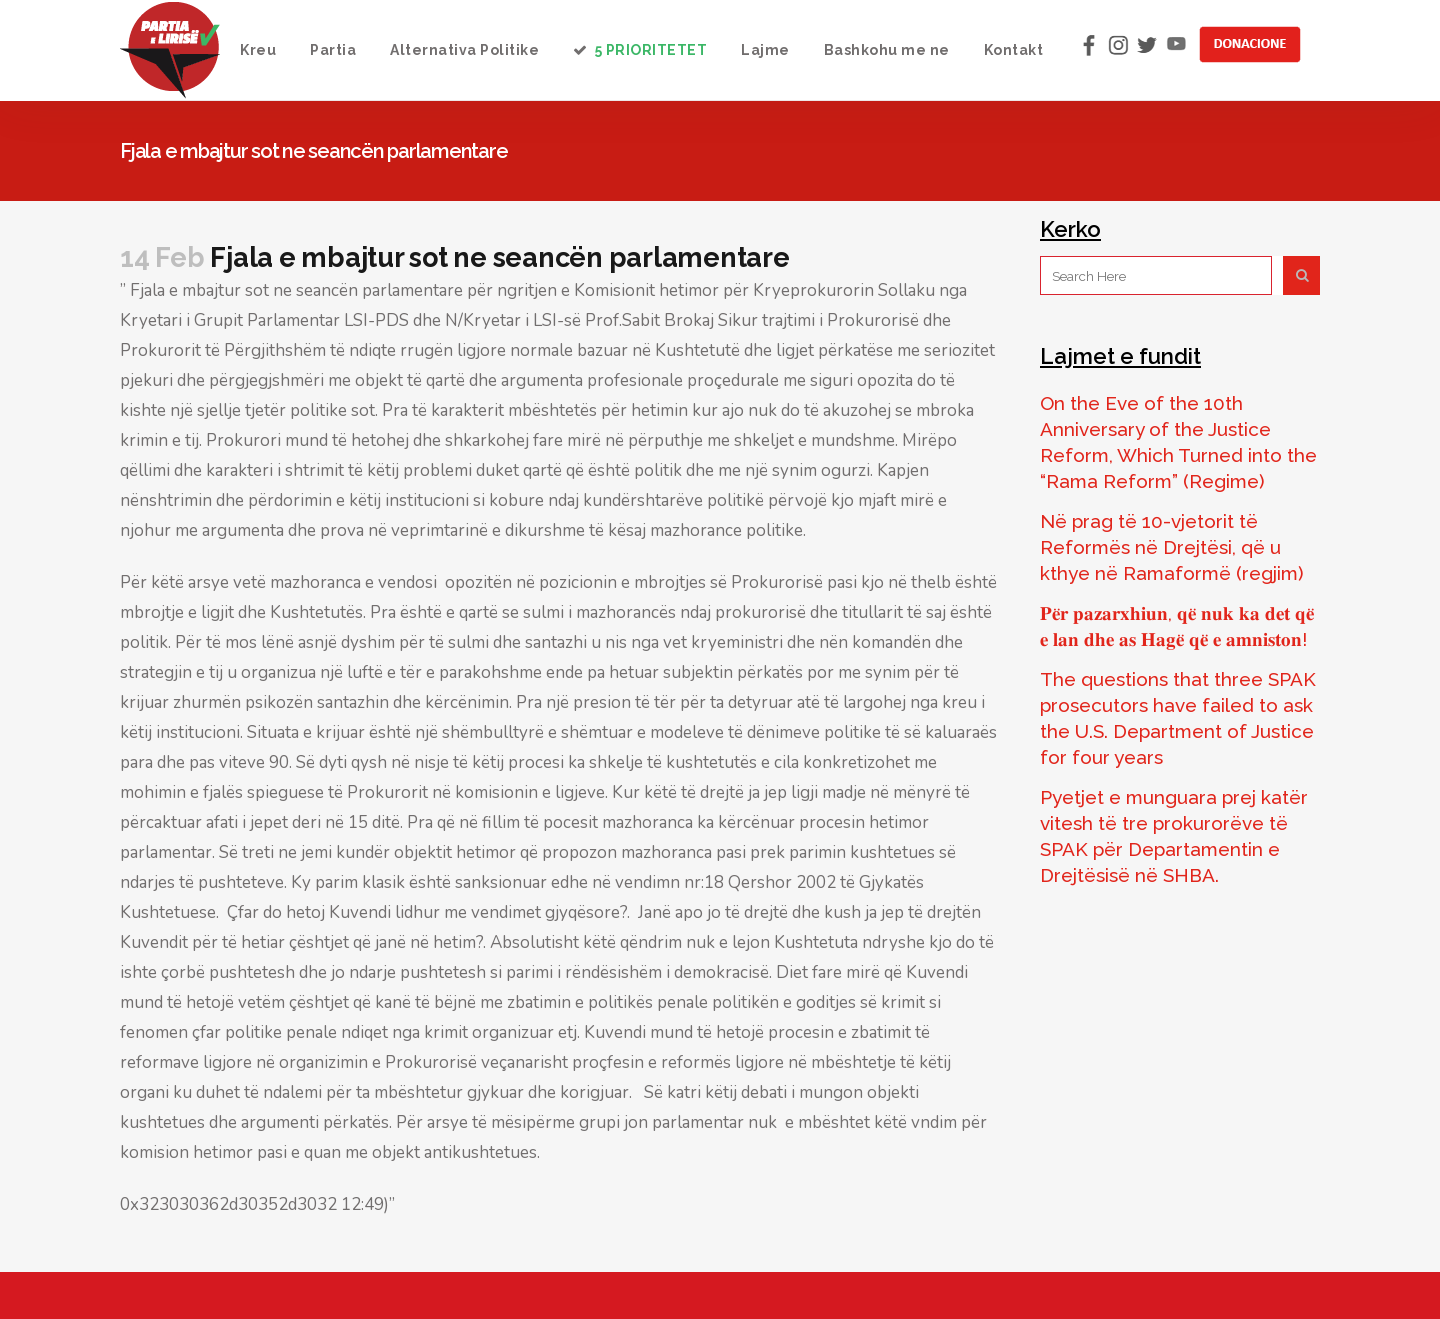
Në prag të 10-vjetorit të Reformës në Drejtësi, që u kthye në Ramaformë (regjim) (1172, 547)
